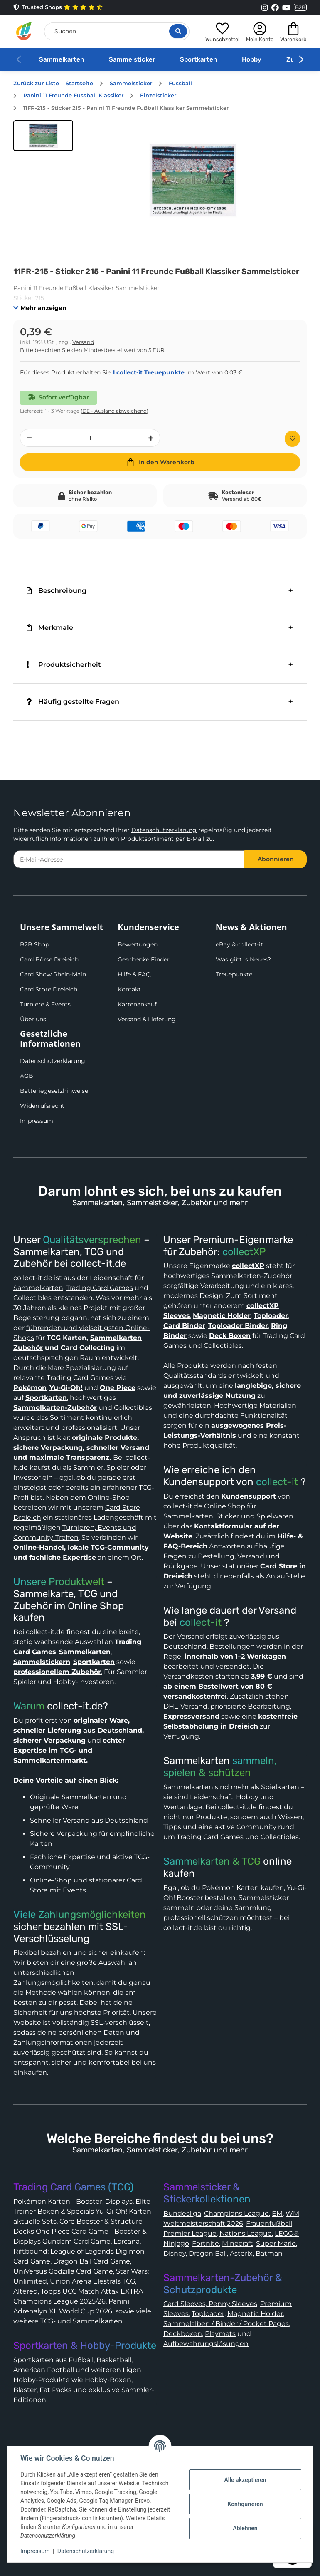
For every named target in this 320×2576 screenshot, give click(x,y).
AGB (26, 1076)
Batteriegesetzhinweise (54, 1091)
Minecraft (237, 2243)
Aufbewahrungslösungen (206, 2344)
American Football (43, 2370)
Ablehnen (245, 2528)
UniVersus (30, 2271)
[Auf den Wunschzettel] (292, 439)
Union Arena (70, 2281)
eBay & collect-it (239, 944)
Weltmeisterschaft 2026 (203, 2223)
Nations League (245, 2233)
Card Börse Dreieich (49, 959)
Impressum (36, 1121)
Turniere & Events (45, 1004)
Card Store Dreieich (48, 989)
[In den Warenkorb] (160, 462)
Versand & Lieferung (147, 1019)
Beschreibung (56, 590)
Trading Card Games (99, 1288)
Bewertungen (138, 944)
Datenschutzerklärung (164, 830)
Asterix (241, 2253)
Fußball (81, 2360)
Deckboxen (182, 2334)
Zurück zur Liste (36, 83)
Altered (25, 2291)
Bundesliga (182, 2213)
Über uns (33, 1019)
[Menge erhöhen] (151, 437)
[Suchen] (117, 31)
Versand (83, 342)
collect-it (277, 1482)
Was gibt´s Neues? (243, 959)
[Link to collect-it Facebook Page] (275, 7)
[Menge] (90, 438)
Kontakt (129, 989)
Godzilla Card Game (81, 2271)
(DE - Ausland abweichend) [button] (114, 411)
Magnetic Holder (255, 2314)
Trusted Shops (57, 7)
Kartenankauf (137, 1004)
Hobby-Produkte (41, 2380)
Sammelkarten (61, 59)
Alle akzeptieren (245, 2480)
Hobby (251, 59)
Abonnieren (276, 859)
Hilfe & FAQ (134, 974)
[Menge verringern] (28, 437)
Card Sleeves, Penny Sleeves (210, 2304)
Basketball (113, 2360)
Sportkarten (198, 59)
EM (277, 2213)
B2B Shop (34, 944)
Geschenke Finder (144, 959)
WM (292, 2213)
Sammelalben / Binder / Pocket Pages (226, 2324)
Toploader (208, 2314)
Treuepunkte (234, 974)
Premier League (190, 2233)
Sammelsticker (132, 59)
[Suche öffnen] (178, 31)
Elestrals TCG (114, 2281)
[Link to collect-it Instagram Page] (264, 7)
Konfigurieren (245, 2504)
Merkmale (50, 628)
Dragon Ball (208, 2253)
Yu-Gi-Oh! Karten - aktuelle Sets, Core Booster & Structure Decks (84, 2221)
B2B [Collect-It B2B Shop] (300, 7)
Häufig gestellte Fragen (73, 702)
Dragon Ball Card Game (91, 2261)
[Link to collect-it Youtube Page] (286, 7)
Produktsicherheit (64, 665)
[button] (222, 31)
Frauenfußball (269, 2223)
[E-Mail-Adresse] (129, 859)
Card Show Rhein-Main (53, 974)
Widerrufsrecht (42, 1106)
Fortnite (205, 2243)
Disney (174, 2253)
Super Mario (276, 2243)
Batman (269, 2253)
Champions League (236, 2213)
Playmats (220, 2334)
